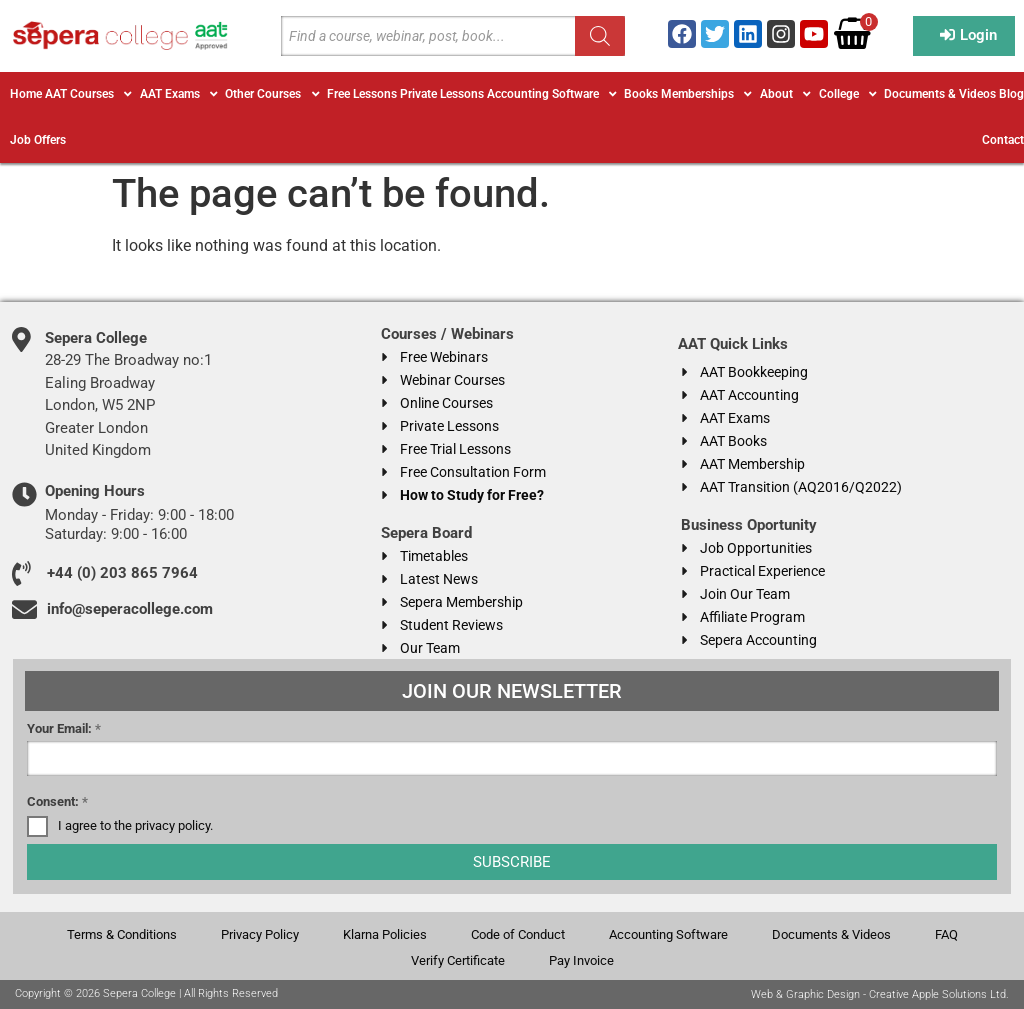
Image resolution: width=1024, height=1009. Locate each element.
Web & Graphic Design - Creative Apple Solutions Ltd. (880, 994)
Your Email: (64, 729)
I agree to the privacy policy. (135, 825)
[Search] (600, 36)
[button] (91, 94)
